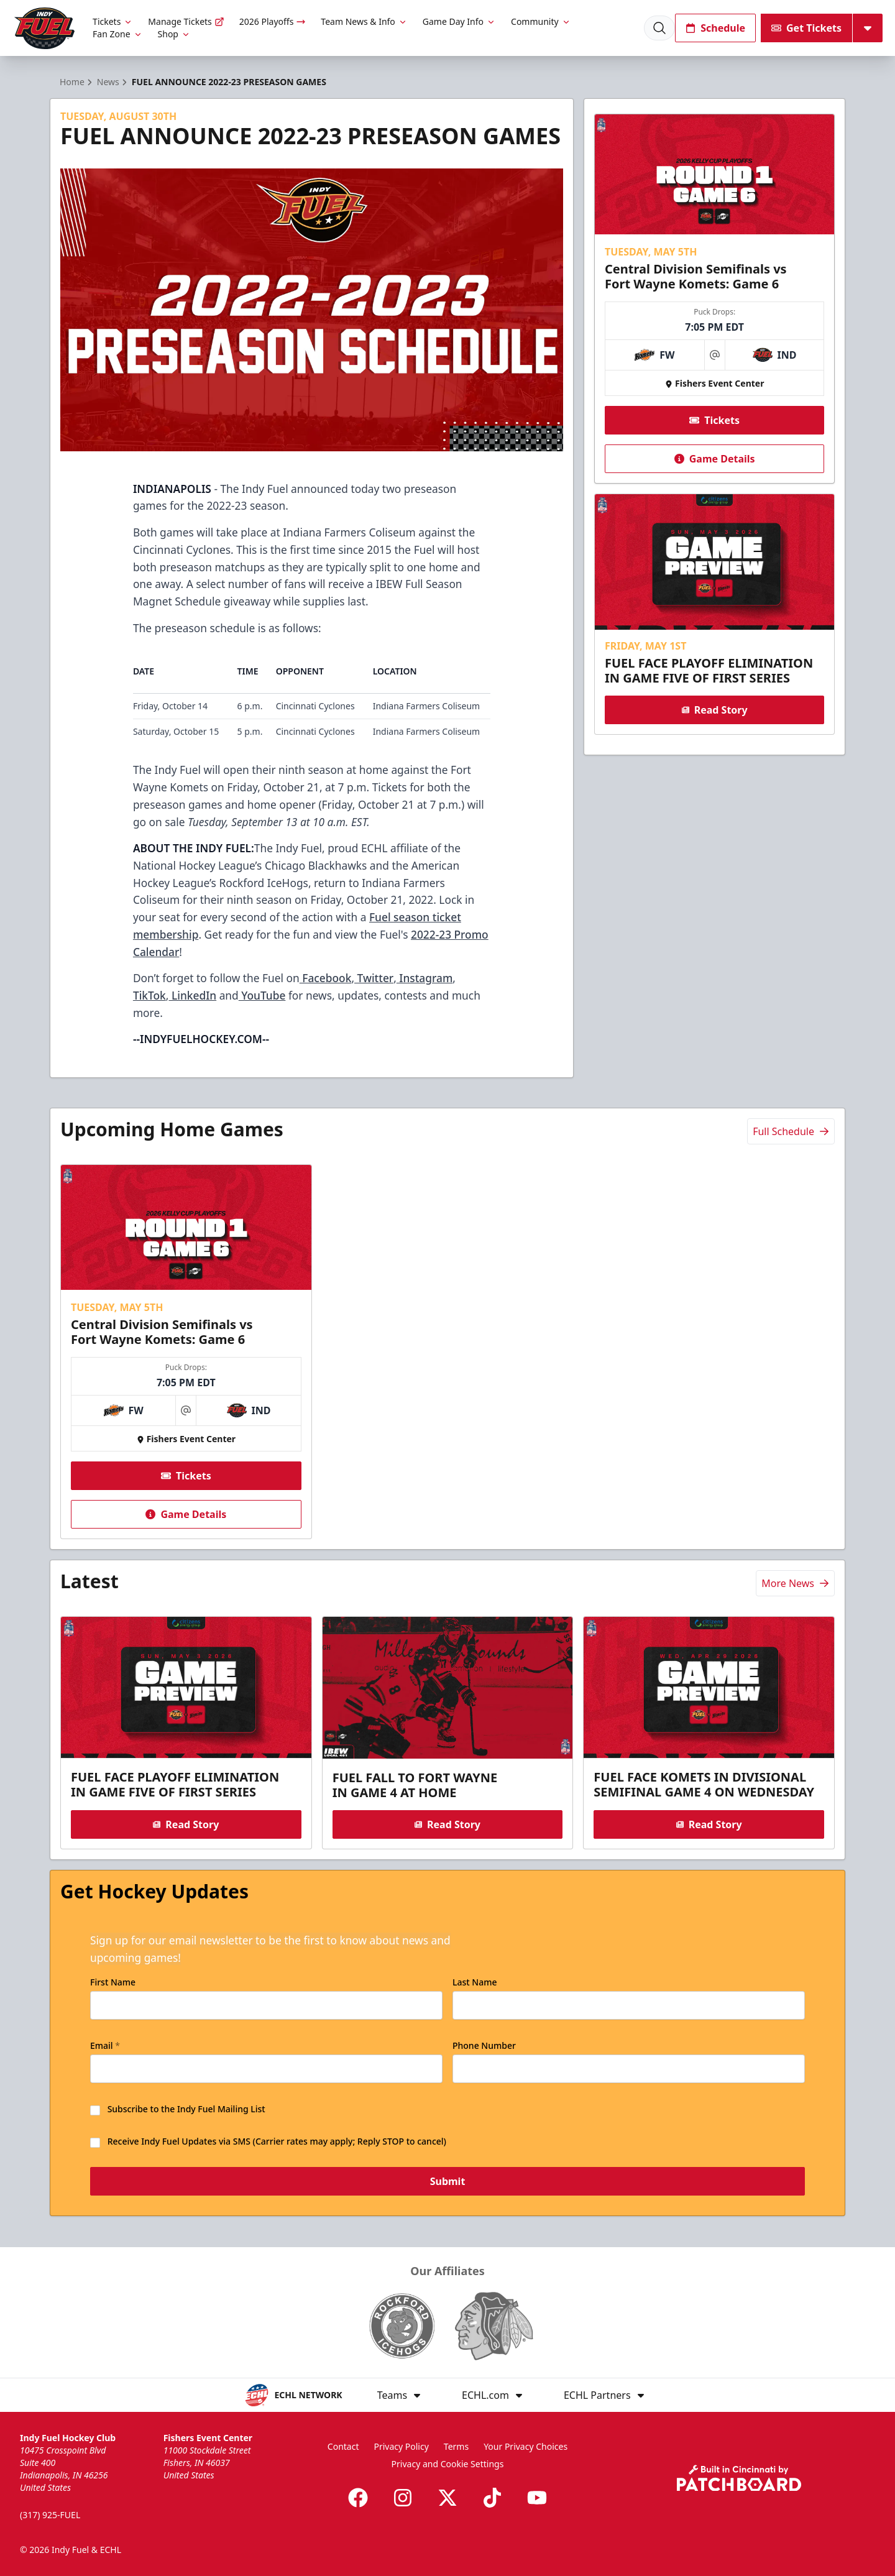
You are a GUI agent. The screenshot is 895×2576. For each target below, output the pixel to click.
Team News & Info (364, 21)
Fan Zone (117, 34)
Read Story (714, 710)
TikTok (149, 995)
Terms (456, 2446)
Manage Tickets (186, 21)
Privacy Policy (401, 2446)
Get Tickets (806, 28)
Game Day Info (459, 21)
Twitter (373, 977)
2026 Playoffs (272, 21)
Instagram (425, 977)
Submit (448, 2182)
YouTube (262, 995)
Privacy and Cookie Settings (448, 2464)
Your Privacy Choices (525, 2446)
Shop (174, 34)
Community (541, 21)
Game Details (714, 459)
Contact (343, 2446)
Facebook (326, 977)
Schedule (715, 28)
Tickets (113, 21)
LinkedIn (192, 995)
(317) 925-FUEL (50, 2515)
